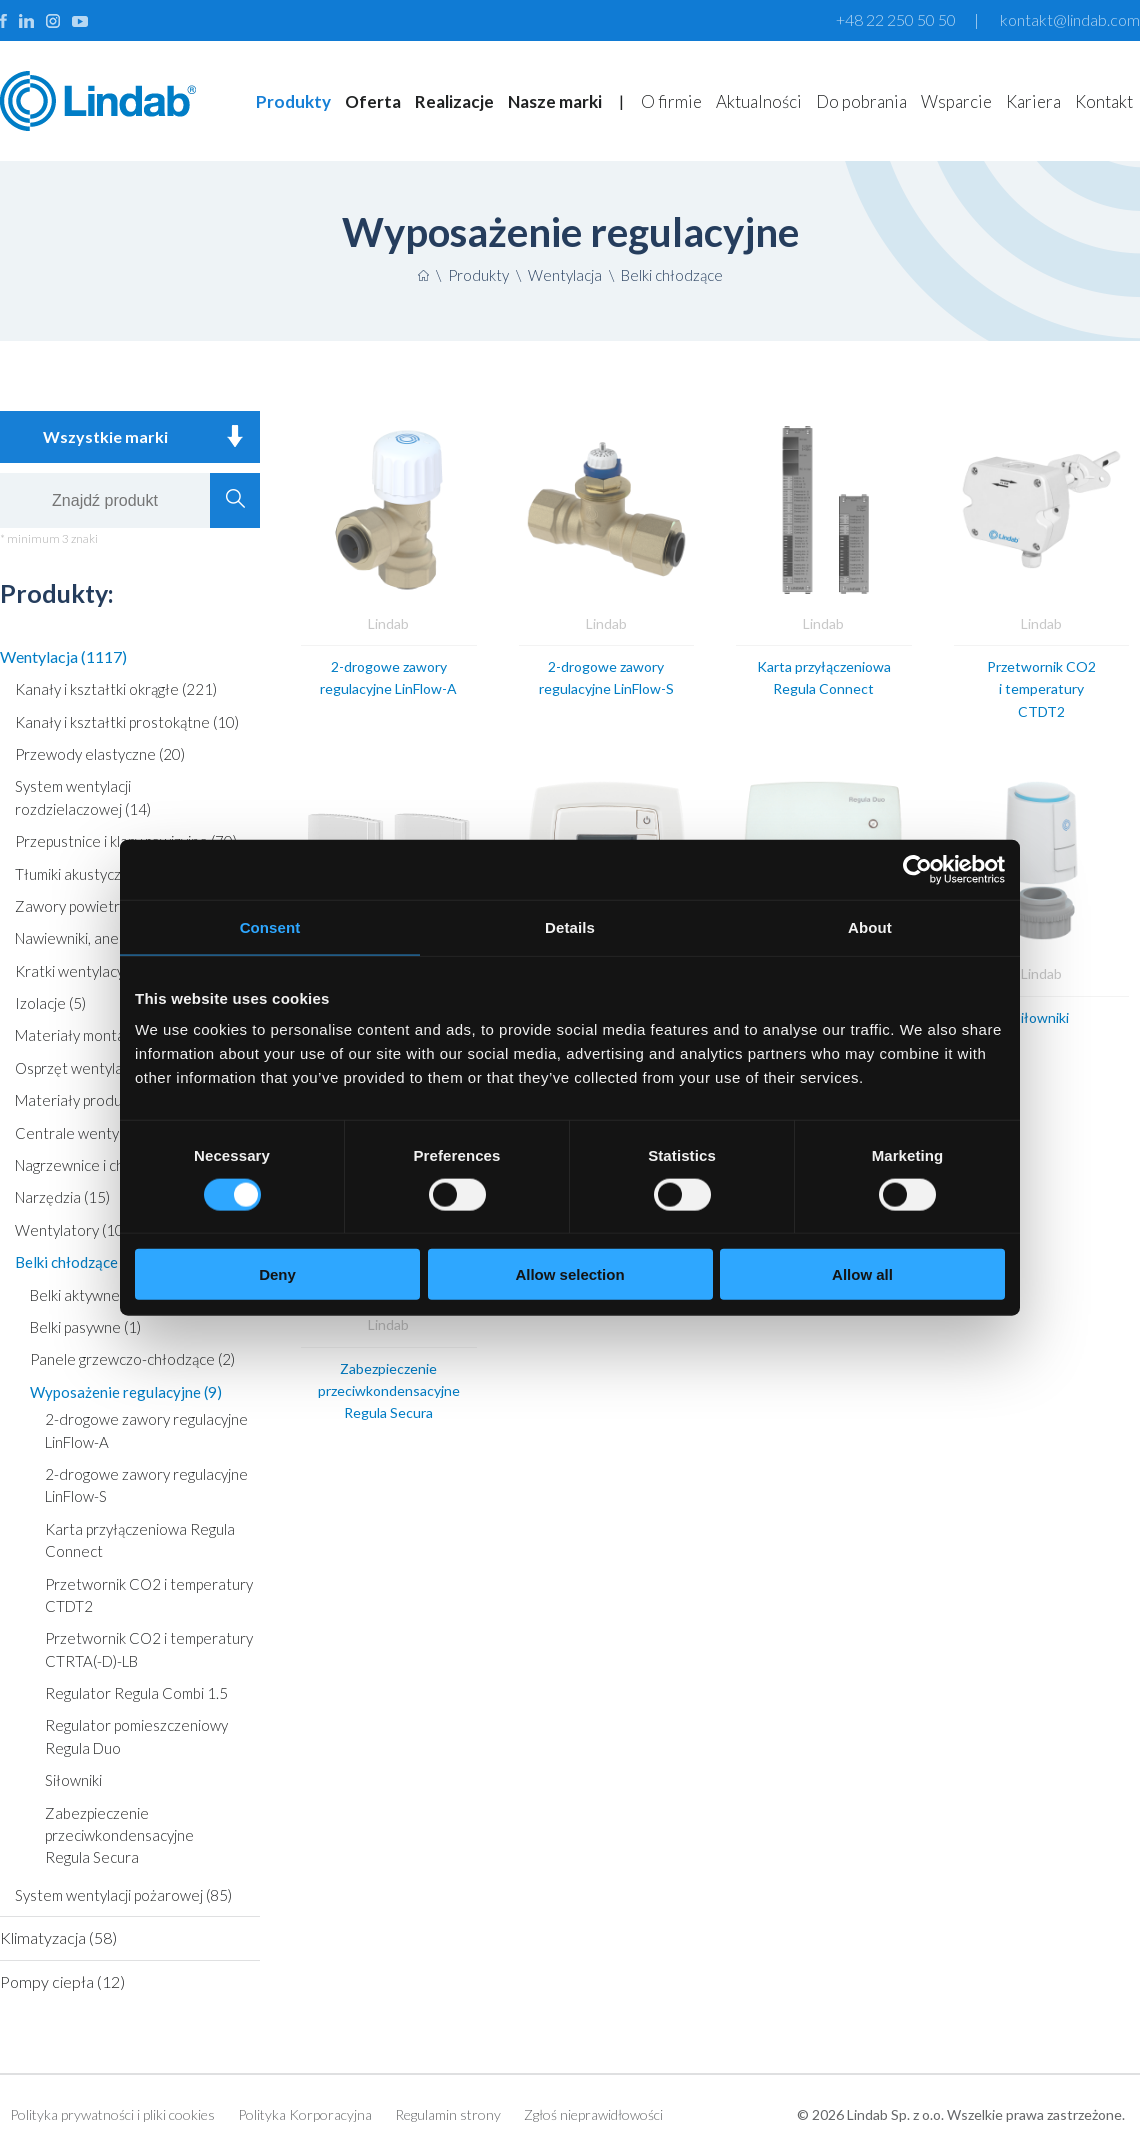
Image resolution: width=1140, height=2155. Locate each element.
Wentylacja (565, 275)
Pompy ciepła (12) (62, 1981)
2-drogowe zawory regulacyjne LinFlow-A (146, 1430)
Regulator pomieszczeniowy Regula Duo (136, 1736)
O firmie (671, 101)
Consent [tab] (270, 926)
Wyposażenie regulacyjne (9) (126, 1392)
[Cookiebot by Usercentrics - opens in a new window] (917, 869)
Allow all (862, 1274)
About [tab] (870, 926)
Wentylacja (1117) (63, 656)
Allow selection (569, 1274)
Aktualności (759, 101)
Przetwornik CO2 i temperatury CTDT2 (149, 1595)
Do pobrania (861, 101)
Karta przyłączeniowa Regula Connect (140, 1540)
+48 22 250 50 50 (896, 19)
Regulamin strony (448, 2114)
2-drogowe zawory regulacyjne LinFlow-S (146, 1485)
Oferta (373, 101)
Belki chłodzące (672, 275)
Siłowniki (73, 1780)
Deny (277, 1274)
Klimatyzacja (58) (58, 1937)
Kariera (1033, 101)
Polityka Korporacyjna (305, 2114)
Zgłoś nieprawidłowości (593, 2114)
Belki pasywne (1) (85, 1327)
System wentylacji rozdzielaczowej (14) (83, 797)
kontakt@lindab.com (1070, 19)
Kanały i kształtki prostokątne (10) (127, 722)
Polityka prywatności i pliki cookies (112, 2114)
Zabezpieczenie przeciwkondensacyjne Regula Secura (119, 1835)
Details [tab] (570, 926)
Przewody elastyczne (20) (100, 754)
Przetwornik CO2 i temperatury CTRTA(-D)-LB (149, 1649)
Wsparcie (956, 101)
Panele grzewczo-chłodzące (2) (132, 1359)
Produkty (293, 101)
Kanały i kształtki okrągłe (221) (116, 689)
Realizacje (454, 101)
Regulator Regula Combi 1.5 (136, 1693)
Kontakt (1104, 101)
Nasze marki (555, 101)
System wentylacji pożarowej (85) (123, 1895)
